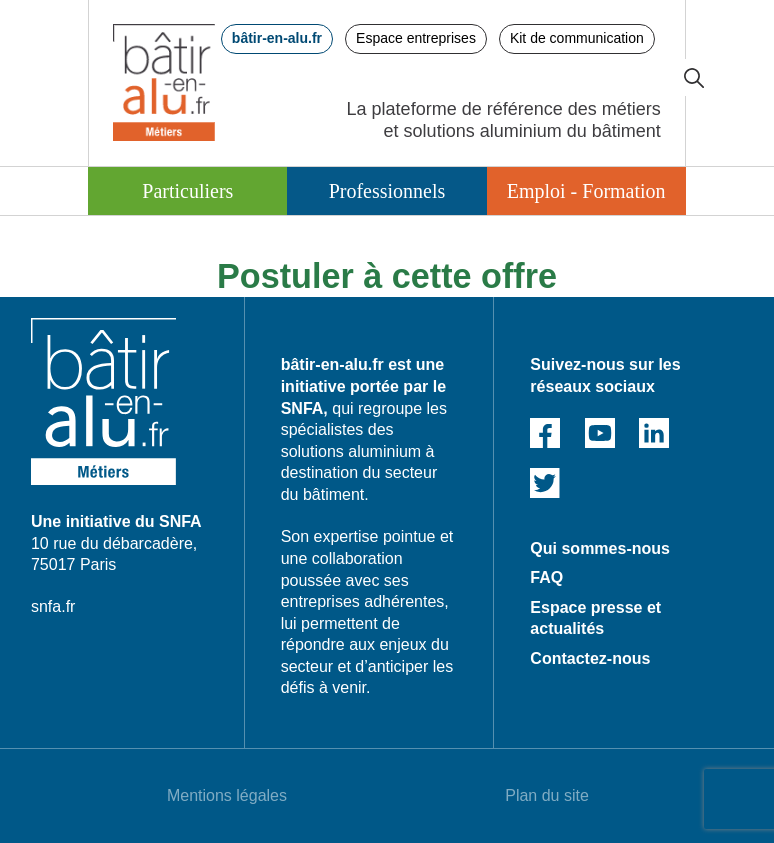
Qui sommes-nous (600, 548)
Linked (654, 433)
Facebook (545, 433)
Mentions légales (227, 795)
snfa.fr (53, 606)
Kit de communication (577, 38)
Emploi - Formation (586, 191)
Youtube (600, 433)
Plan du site (547, 795)
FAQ (546, 577)
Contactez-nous (590, 658)
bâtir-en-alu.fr (277, 38)
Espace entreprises (416, 38)
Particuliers (187, 191)
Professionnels (387, 191)
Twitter (545, 483)
